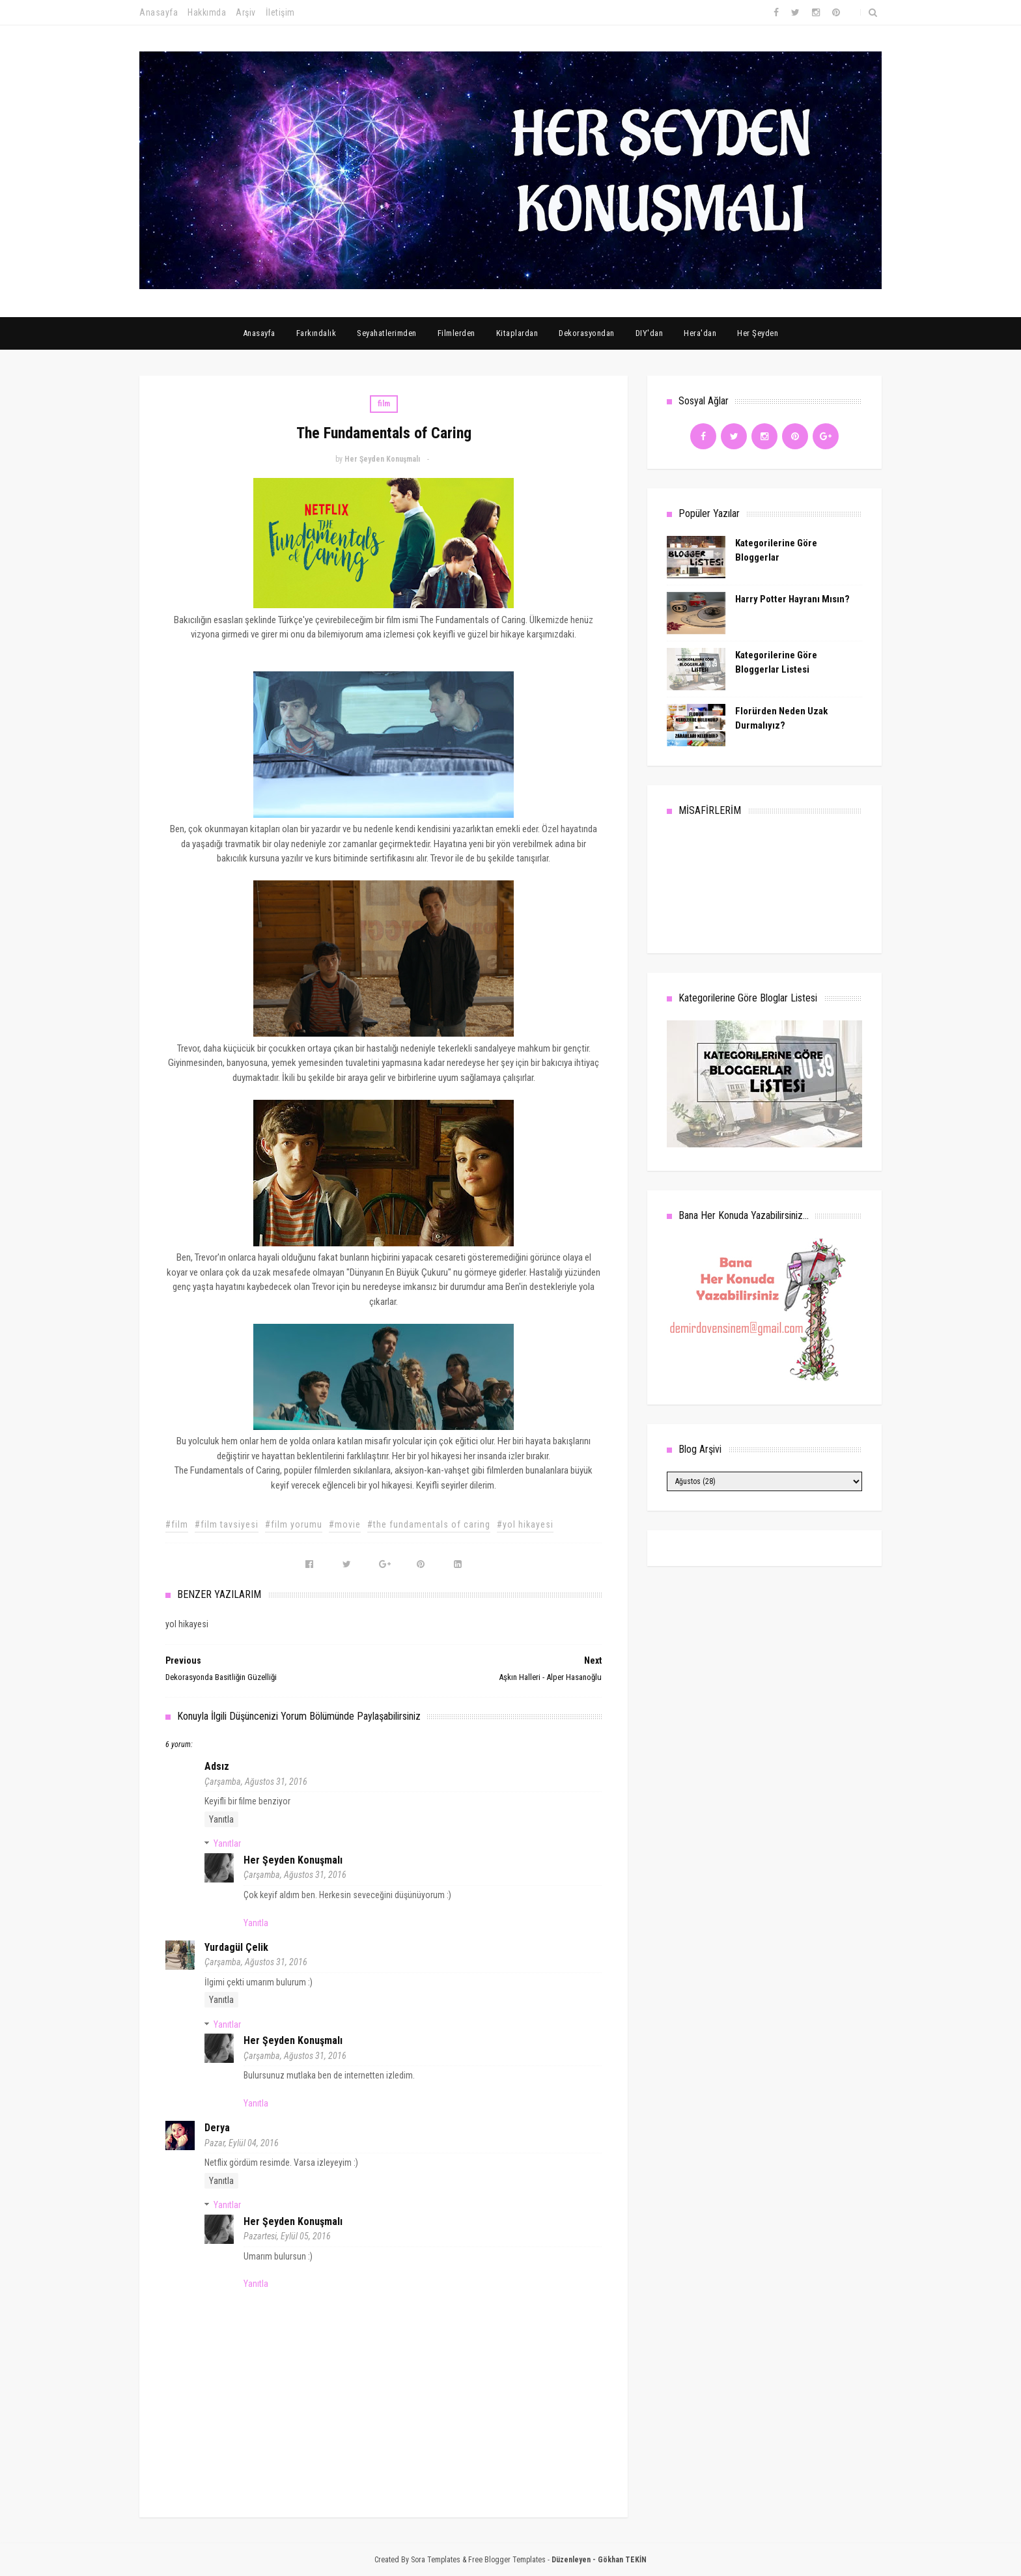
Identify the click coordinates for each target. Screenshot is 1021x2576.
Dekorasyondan (587, 333)
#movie (345, 1524)
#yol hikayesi (525, 1524)
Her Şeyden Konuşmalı (293, 1860)
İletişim (280, 12)
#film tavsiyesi (227, 1524)
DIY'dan (650, 333)
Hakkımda (207, 12)
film (384, 403)
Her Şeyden (757, 333)
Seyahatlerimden (387, 333)
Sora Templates (435, 2559)
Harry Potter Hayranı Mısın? (792, 599)
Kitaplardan (517, 333)
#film (176, 1524)
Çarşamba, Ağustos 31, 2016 (255, 1781)
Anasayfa (158, 12)
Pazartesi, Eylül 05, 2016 (287, 2236)
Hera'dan (700, 333)
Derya (217, 2127)
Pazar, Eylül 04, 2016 (241, 2143)
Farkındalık (316, 333)
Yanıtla (221, 1819)
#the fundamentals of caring (428, 1524)
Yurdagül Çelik (236, 1947)
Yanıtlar (227, 1843)
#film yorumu (293, 1524)
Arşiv (246, 12)
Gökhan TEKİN (622, 2559)
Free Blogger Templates (507, 2559)
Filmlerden (456, 333)
